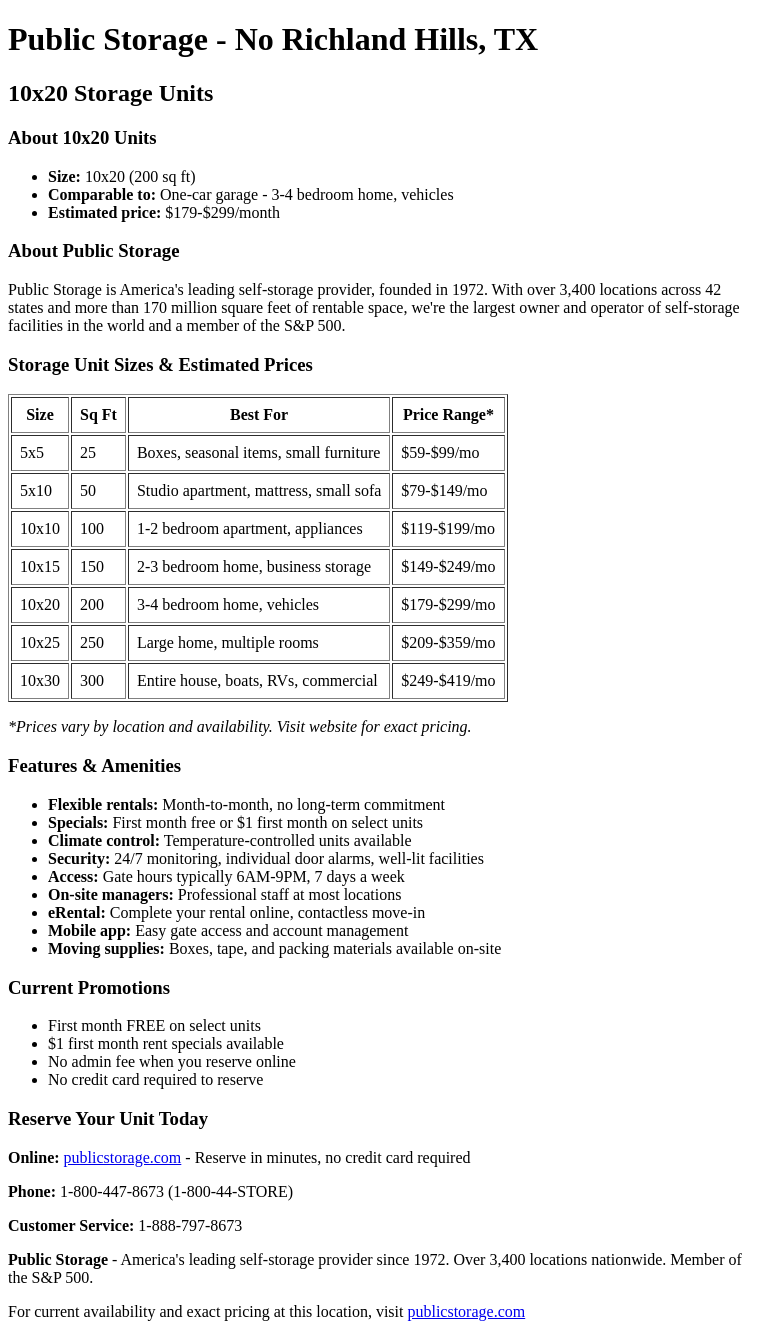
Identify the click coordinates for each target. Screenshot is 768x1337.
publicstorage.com (123, 1157)
